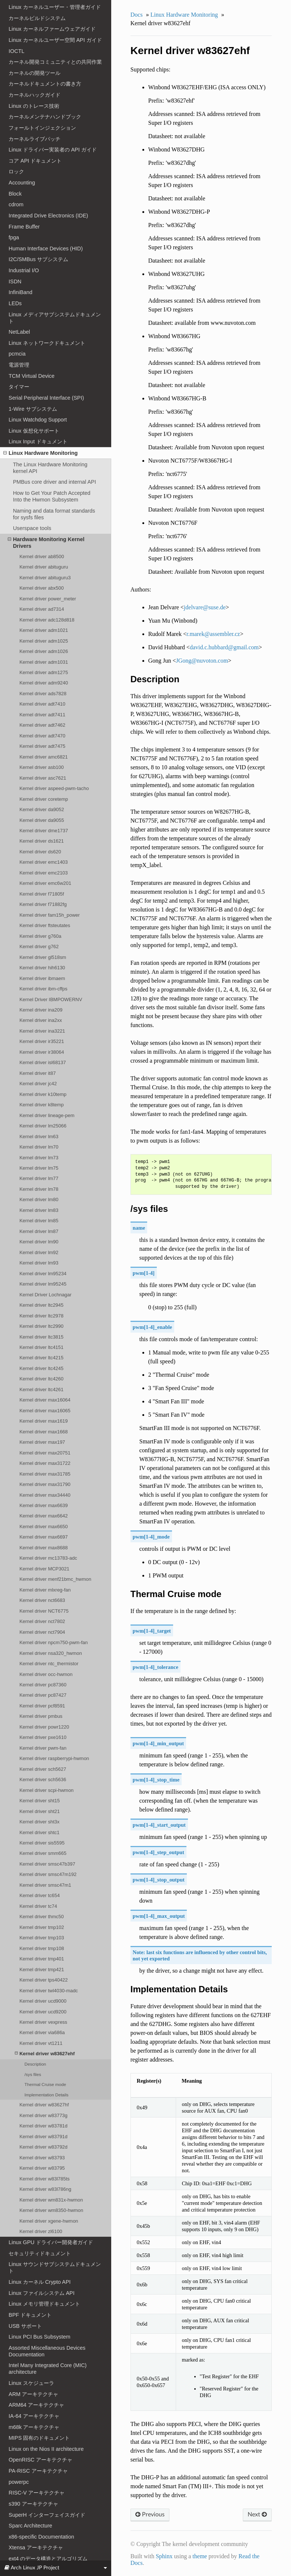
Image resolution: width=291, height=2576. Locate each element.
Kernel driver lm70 (38, 1147)
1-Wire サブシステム (33, 409)
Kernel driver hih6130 (42, 967)
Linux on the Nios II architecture (46, 2449)
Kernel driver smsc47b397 (47, 1864)
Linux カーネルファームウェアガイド (52, 29)
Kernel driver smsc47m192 (47, 1874)
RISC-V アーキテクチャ (37, 2493)
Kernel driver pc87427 (42, 1695)
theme (199, 2556)
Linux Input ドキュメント (38, 441)
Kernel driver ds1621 (41, 841)
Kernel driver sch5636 (42, 1779)
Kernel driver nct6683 (42, 1600)
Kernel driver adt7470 (42, 736)
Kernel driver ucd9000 (42, 2001)
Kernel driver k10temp (42, 1094)
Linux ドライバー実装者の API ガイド (53, 150)
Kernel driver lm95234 (42, 1273)
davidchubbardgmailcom (224, 647)
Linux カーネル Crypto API (39, 2282)
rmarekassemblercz (213, 634)
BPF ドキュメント (30, 2315)
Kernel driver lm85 (38, 1220)
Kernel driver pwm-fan (42, 1748)
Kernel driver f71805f (41, 894)
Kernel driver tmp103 (41, 1937)
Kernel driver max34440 (44, 1495)
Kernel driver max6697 (43, 1537)
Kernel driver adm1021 (43, 630)
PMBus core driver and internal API (54, 482)
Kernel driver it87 (37, 1073)
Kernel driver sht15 (39, 1800)
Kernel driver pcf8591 (42, 1706)
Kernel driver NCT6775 (43, 1611)
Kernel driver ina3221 (42, 1031)
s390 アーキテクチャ (33, 2504)
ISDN (15, 281)
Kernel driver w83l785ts (44, 2179)
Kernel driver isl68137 (42, 1062)
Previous (150, 2514)
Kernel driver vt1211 (40, 2043)
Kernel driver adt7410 (42, 704)
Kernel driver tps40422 (43, 1980)
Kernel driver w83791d (43, 2136)
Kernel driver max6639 (43, 1505)
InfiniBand (20, 292)
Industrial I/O (24, 270)
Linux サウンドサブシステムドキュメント (54, 2267)
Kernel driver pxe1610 (42, 1737)
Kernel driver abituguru (43, 567)
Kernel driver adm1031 (43, 662)
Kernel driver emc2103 (43, 873)
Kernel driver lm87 (38, 1231)
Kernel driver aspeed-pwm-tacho (54, 788)
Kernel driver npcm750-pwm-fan (53, 1642)
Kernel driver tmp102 (41, 1927)
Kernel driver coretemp (43, 799)
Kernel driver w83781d (43, 2126)
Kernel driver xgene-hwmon (48, 2221)
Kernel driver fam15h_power (49, 915)
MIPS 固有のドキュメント (39, 2438)
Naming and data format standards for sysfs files (54, 514)
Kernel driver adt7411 (42, 714)
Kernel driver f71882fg (42, 904)
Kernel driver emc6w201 (45, 883)
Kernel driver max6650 (43, 1526)
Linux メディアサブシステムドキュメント (54, 317)
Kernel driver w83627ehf (45, 2053)
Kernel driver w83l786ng (45, 2189)
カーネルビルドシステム (37, 18)
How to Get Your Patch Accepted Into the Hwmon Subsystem (51, 496)
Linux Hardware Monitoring (40, 453)
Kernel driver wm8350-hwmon (51, 2210)
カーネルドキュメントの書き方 (45, 84)
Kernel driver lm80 (38, 1199)
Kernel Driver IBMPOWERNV (50, 999)
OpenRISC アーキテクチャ (40, 2460)
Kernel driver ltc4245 (41, 1368)
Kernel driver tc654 (39, 1895)
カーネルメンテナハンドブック (45, 117)
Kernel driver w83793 (42, 2157)
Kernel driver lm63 (38, 1136)
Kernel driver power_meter (47, 598)
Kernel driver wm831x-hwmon (51, 2200)
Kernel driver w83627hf (44, 2104)
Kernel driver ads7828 (42, 693)
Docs (136, 14)
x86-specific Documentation (41, 2537)
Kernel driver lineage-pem (46, 1115)
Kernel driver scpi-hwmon (46, 1790)
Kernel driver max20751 (44, 1453)
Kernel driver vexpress (43, 2022)
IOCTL (16, 51)
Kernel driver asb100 (41, 767)
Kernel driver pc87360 (42, 1684)
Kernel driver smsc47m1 (45, 1885)
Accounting (22, 183)
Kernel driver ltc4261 (41, 1389)
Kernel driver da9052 (41, 809)
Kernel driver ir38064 (41, 1052)
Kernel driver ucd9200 (42, 2012)
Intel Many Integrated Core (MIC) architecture (47, 2368)
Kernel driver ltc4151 (41, 1347)
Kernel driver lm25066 (42, 1126)
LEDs (15, 303)
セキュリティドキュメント (40, 2253)
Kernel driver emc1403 (43, 862)
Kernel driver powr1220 (44, 1727)
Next (257, 2514)
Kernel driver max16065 (44, 1410)
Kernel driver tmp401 (41, 1959)
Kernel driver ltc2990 (41, 1326)
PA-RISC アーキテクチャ (38, 2471)
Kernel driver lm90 (38, 1241)
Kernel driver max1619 (43, 1421)
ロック (16, 171)
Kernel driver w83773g (43, 2115)
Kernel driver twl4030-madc (48, 1990)
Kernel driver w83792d (43, 2147)
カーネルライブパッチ (34, 139)
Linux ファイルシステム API (42, 2293)
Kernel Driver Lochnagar (45, 1294)
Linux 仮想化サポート (34, 431)
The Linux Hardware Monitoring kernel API (50, 467)
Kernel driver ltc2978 (41, 1316)
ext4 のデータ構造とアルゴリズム (48, 2559)
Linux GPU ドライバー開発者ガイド (51, 2242)
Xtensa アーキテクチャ (36, 2547)
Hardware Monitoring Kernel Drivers (46, 542)
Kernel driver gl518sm (42, 957)
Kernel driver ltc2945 (41, 1305)
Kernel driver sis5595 (42, 1843)
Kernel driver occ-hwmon (45, 1674)
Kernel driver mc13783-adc (48, 1558)
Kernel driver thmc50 (41, 1916)
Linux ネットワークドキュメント (47, 343)
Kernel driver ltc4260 (41, 1379)
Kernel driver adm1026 (43, 651)
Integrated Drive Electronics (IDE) (48, 216)
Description (35, 2064)
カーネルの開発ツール (34, 73)
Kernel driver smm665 (42, 1853)
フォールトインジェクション (42, 128)
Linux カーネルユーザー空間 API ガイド (55, 40)
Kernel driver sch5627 (42, 1769)
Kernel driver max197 (42, 1442)
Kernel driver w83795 (42, 2168)
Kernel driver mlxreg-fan (44, 1590)
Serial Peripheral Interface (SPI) (46, 398)
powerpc (19, 2482)
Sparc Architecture (30, 2526)
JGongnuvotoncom (202, 660)
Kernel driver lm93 (38, 1263)
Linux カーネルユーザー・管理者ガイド (54, 7)
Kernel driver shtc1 (39, 1832)
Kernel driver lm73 (38, 1157)
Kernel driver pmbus (40, 1716)
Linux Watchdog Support (38, 420)
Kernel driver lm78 (38, 1189)
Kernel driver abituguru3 (44, 577)
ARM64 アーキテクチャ (36, 2405)
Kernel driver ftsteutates (44, 925)
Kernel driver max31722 (44, 1463)
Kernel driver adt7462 (42, 725)
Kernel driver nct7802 (42, 1621)
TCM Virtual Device (31, 376)
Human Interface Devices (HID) (46, 248)
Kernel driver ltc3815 (41, 1337)
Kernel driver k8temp (41, 1104)
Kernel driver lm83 (38, 1210)
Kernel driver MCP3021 (44, 1569)
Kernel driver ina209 (40, 1010)
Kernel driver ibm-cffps (43, 989)
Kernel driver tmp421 (41, 1969)
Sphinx (164, 2556)
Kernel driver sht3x (39, 1821)
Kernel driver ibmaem (42, 978)
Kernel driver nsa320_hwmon (50, 1653)
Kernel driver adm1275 (43, 672)
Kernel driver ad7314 (41, 609)
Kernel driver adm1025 (43, 641)
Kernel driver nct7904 (42, 1632)
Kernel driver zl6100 (40, 2231)
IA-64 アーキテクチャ (34, 2416)
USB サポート (25, 2326)
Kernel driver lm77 (38, 1178)
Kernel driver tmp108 (41, 1948)
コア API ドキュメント (35, 161)
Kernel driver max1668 (43, 1431)
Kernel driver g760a (40, 936)
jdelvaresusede (205, 607)
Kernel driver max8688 (43, 1547)
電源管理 (19, 365)
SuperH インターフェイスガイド (47, 2515)
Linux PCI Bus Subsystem (39, 2337)
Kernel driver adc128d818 (46, 620)
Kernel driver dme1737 (43, 830)
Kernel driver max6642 (43, 1516)
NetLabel (19, 332)
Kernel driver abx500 (41, 588)
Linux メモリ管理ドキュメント (44, 2304)
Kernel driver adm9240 (43, 683)
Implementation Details (46, 2094)
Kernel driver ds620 (40, 851)
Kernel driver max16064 (44, 1400)
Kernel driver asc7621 (42, 778)
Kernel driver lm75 (38, 1168)
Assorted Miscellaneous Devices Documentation (47, 2351)
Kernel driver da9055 (41, 820)
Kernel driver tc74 (38, 1906)
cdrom (16, 204)
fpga (14, 237)
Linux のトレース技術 (34, 106)
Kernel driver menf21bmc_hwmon (55, 1579)
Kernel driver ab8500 (41, 556)
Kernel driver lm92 (38, 1252)
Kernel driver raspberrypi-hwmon (54, 1758)
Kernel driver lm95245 (42, 1284)
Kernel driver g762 (39, 946)
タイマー (19, 387)
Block (15, 194)
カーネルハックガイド (34, 95)
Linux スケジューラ (31, 2383)
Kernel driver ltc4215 (41, 1357)
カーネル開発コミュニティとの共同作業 (55, 62)
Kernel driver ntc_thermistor (48, 1663)
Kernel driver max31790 (44, 1484)
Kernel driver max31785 (44, 1474)
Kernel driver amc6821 (43, 757)
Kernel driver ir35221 (41, 1041)
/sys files (32, 2074)
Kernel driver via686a (42, 2032)
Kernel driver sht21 (39, 1811)
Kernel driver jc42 (38, 1083)
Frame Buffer (24, 227)
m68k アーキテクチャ (34, 2427)
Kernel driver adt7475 (42, 746)
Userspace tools (32, 528)
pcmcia (17, 354)
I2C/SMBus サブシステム (38, 259)
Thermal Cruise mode (45, 2084)
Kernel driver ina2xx (40, 1020)
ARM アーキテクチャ (33, 2394)
